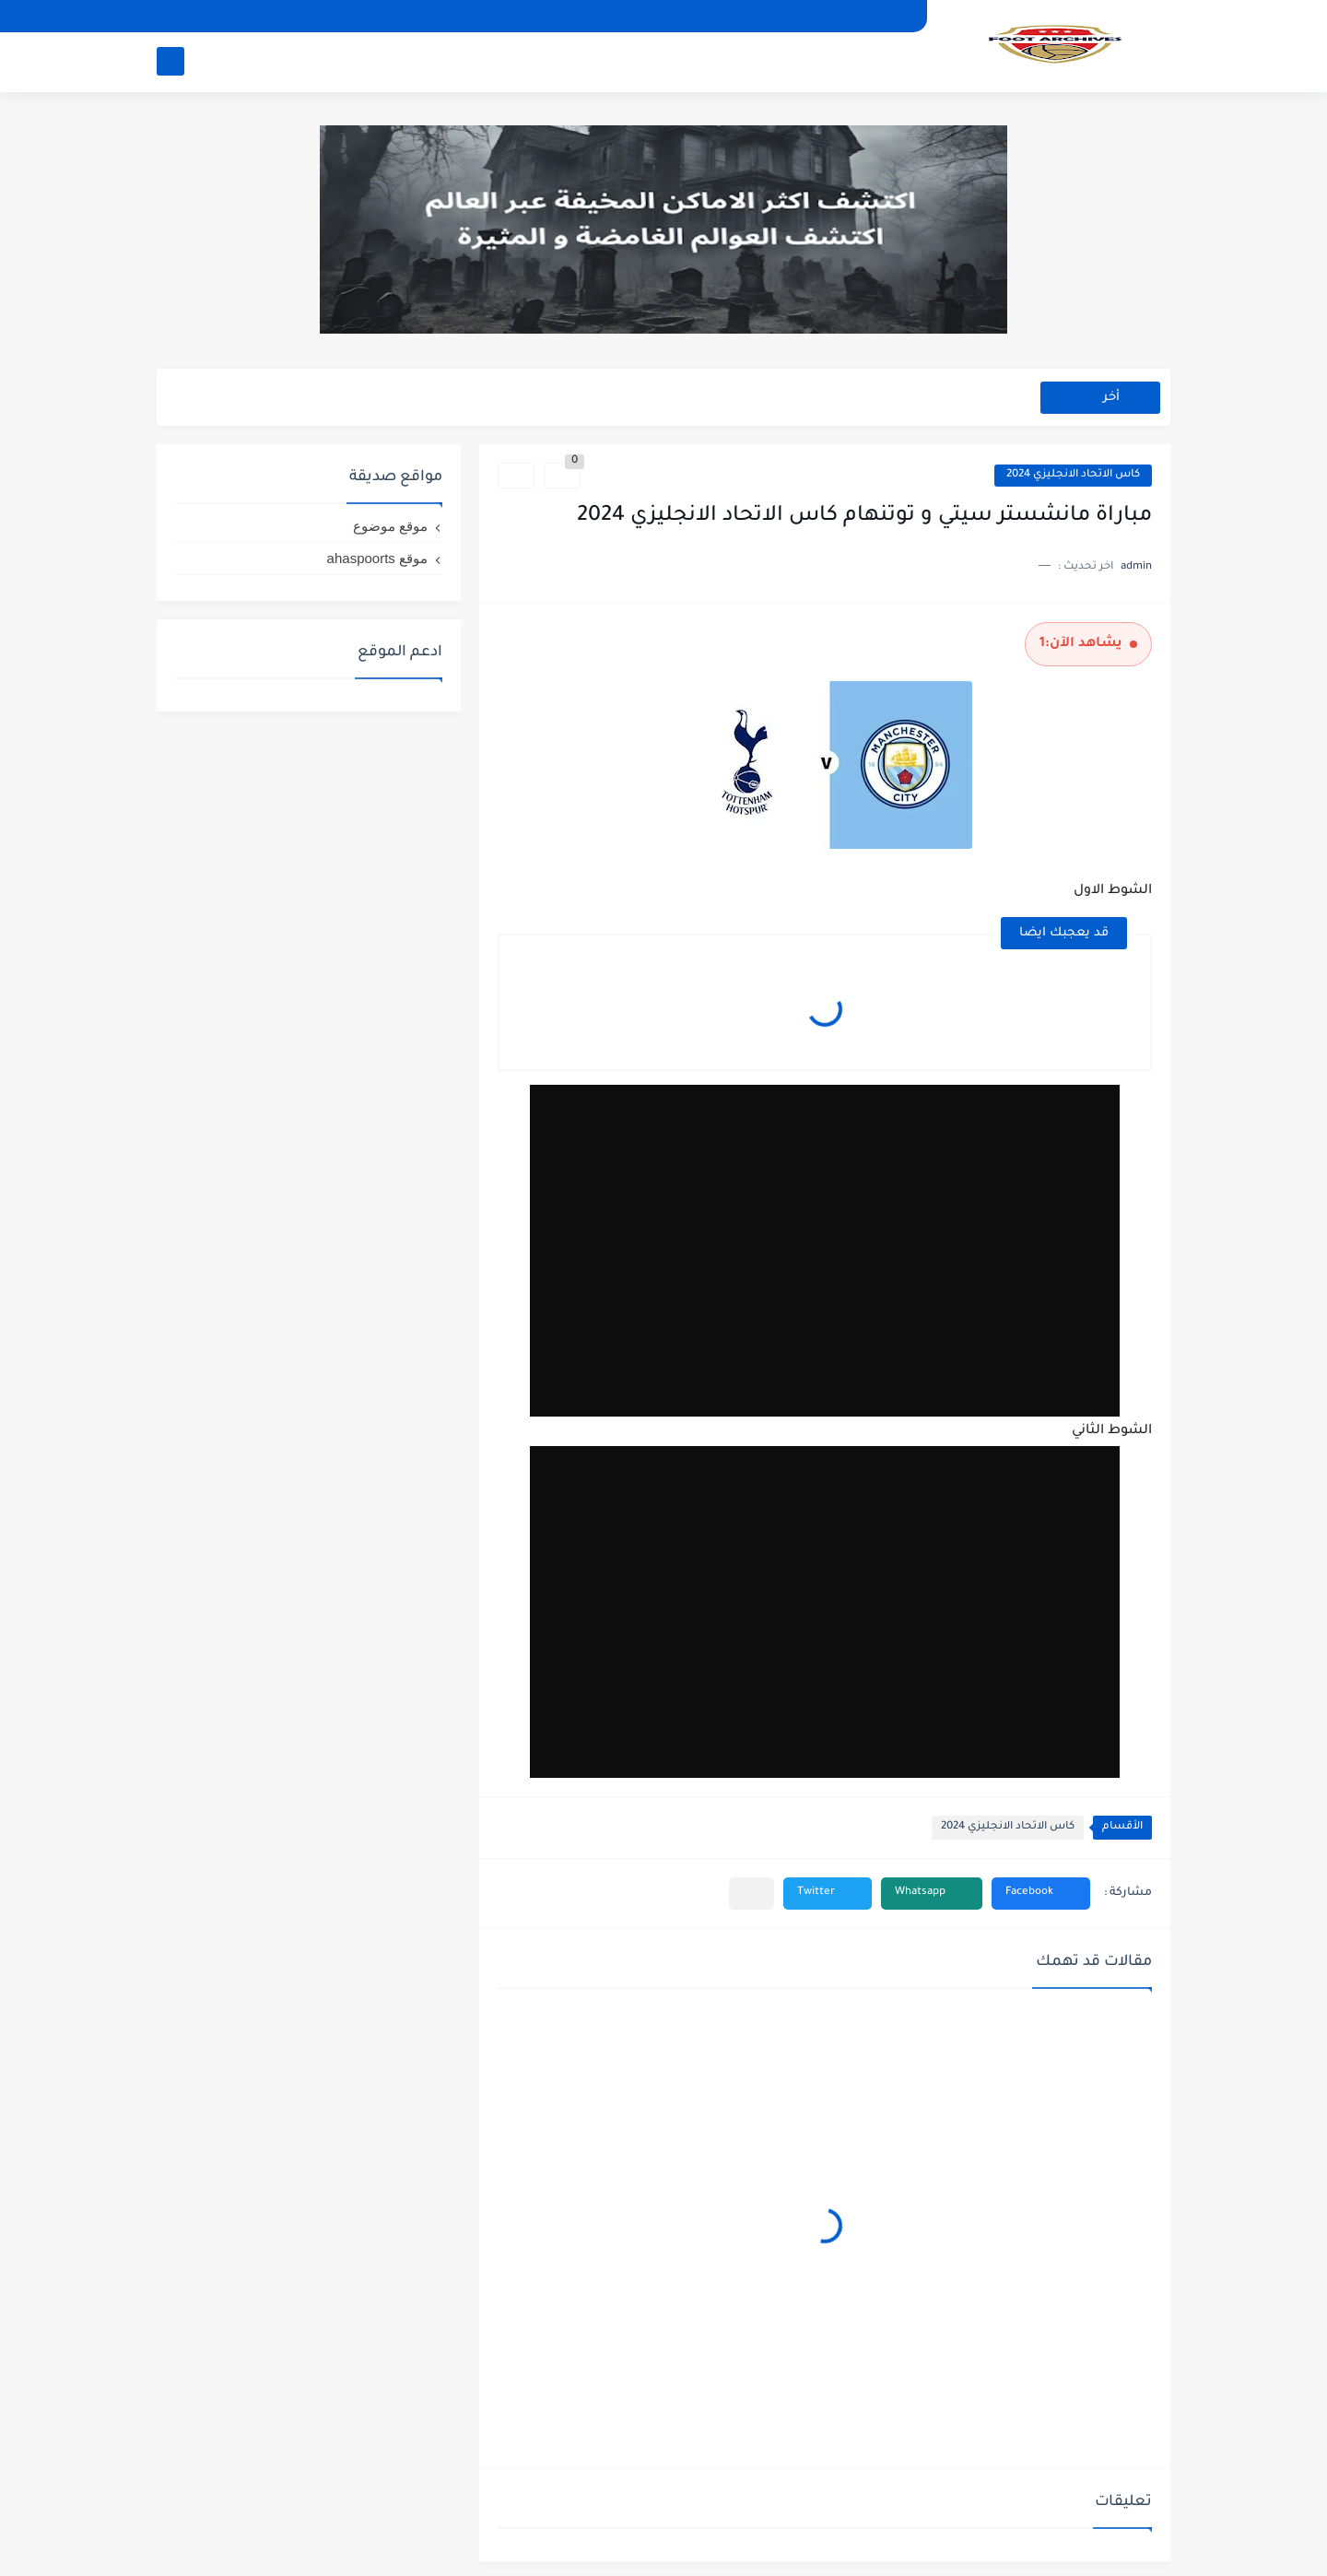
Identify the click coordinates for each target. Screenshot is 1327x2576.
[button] (1041, 1893)
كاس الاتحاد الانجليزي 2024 (1073, 475)
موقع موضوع (390, 526)
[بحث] (170, 61)
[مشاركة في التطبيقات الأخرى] (751, 1893)
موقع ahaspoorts (377, 558)
